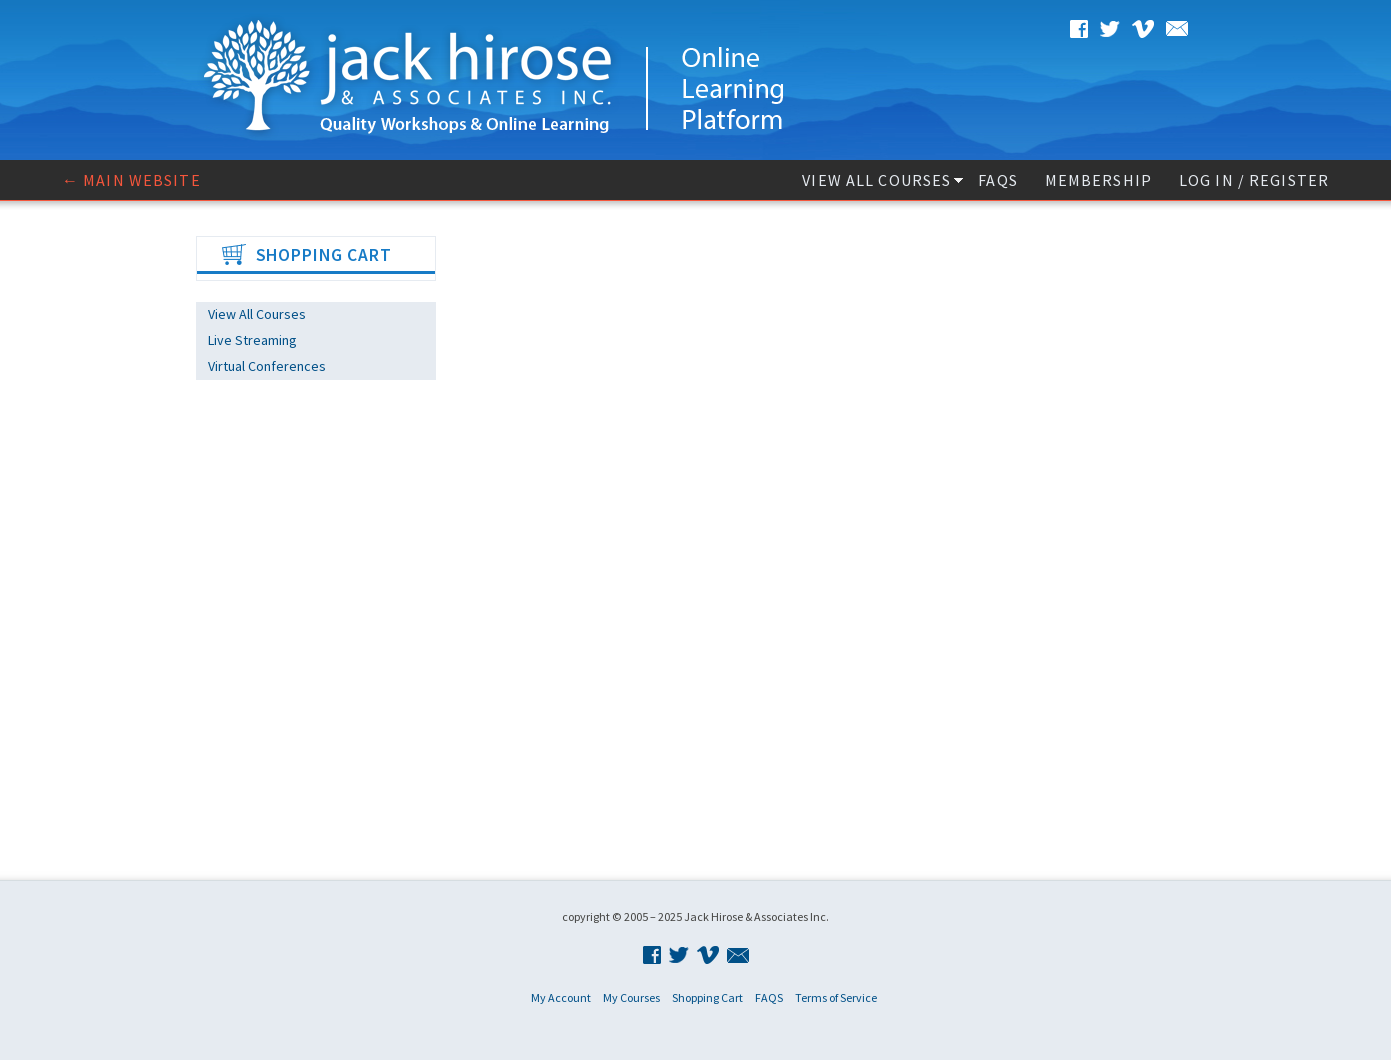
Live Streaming (252, 340)
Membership (1098, 180)
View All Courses (876, 180)
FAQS (997, 180)
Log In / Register (1254, 180)
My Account (561, 997)
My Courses (631, 997)
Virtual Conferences (267, 366)
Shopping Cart (707, 997)
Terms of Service (836, 997)
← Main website (131, 180)
